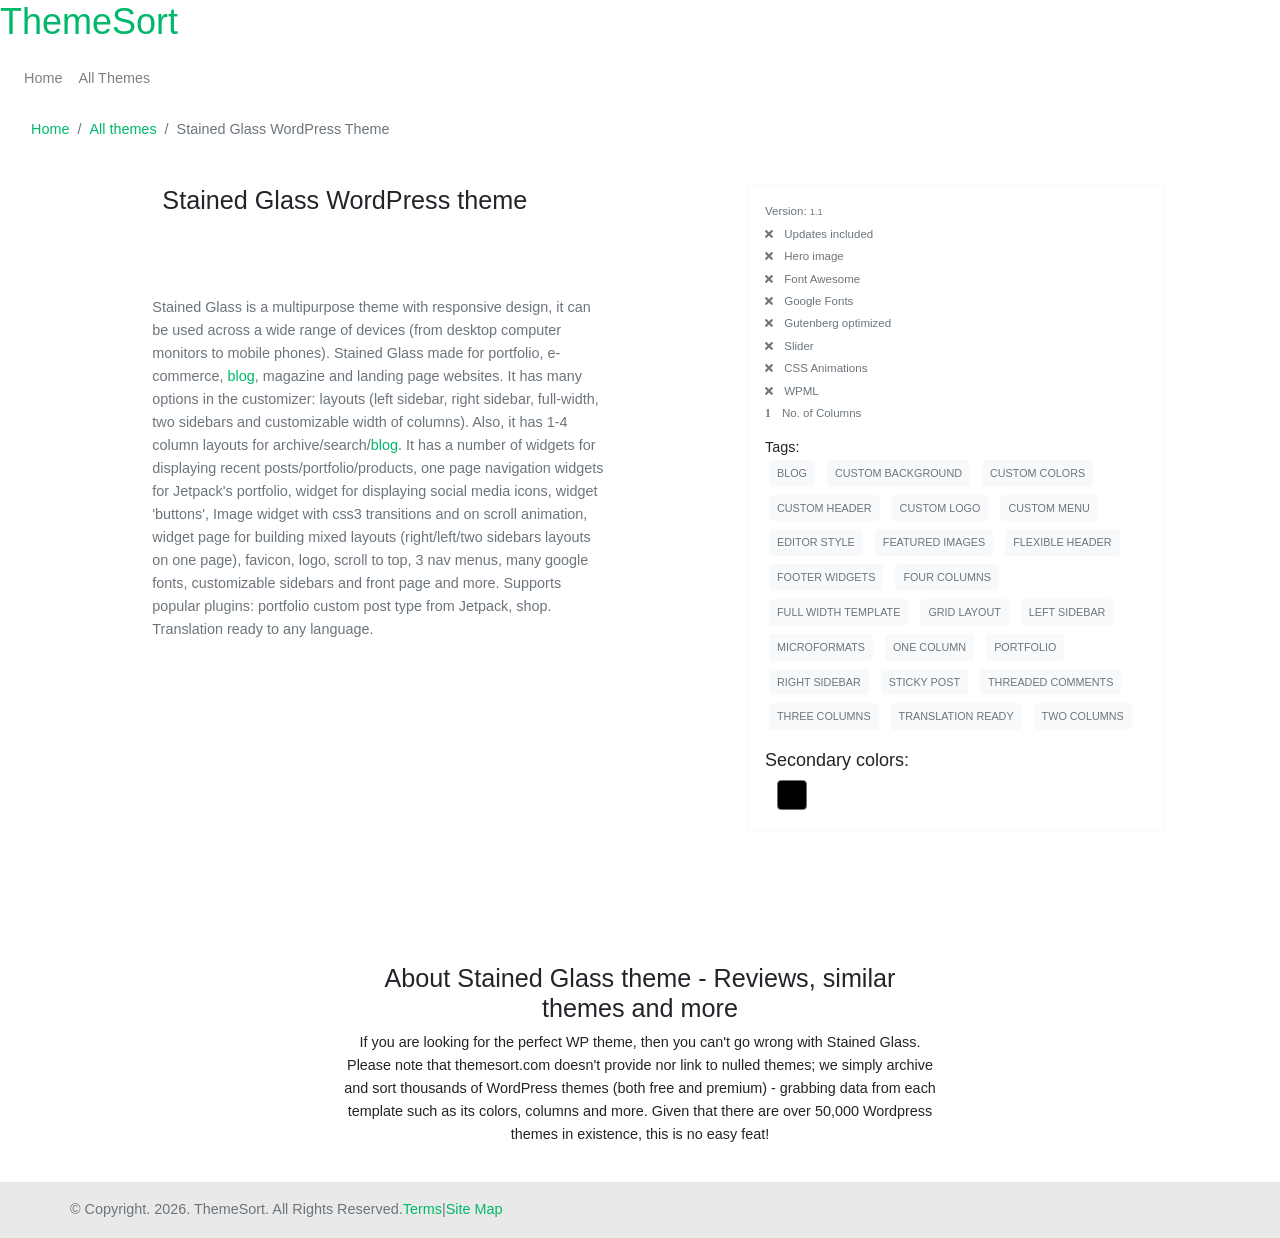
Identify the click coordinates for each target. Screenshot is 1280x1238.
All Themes (114, 78)
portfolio (1025, 647)
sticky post (924, 682)
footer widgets (826, 577)
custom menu (1048, 508)
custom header (824, 508)
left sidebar (1067, 612)
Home (43, 78)
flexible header (1062, 542)
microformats (821, 647)
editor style (816, 542)
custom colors (1037, 473)
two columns (1083, 716)
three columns (824, 716)
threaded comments (1050, 682)
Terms (422, 1209)
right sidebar (819, 682)
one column (929, 647)
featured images (934, 542)
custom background (898, 473)
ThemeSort (89, 21)
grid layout (964, 612)
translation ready (956, 716)
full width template (838, 612)
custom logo (940, 508)
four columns (947, 577)
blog (241, 376)
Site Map (474, 1209)
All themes (122, 129)
